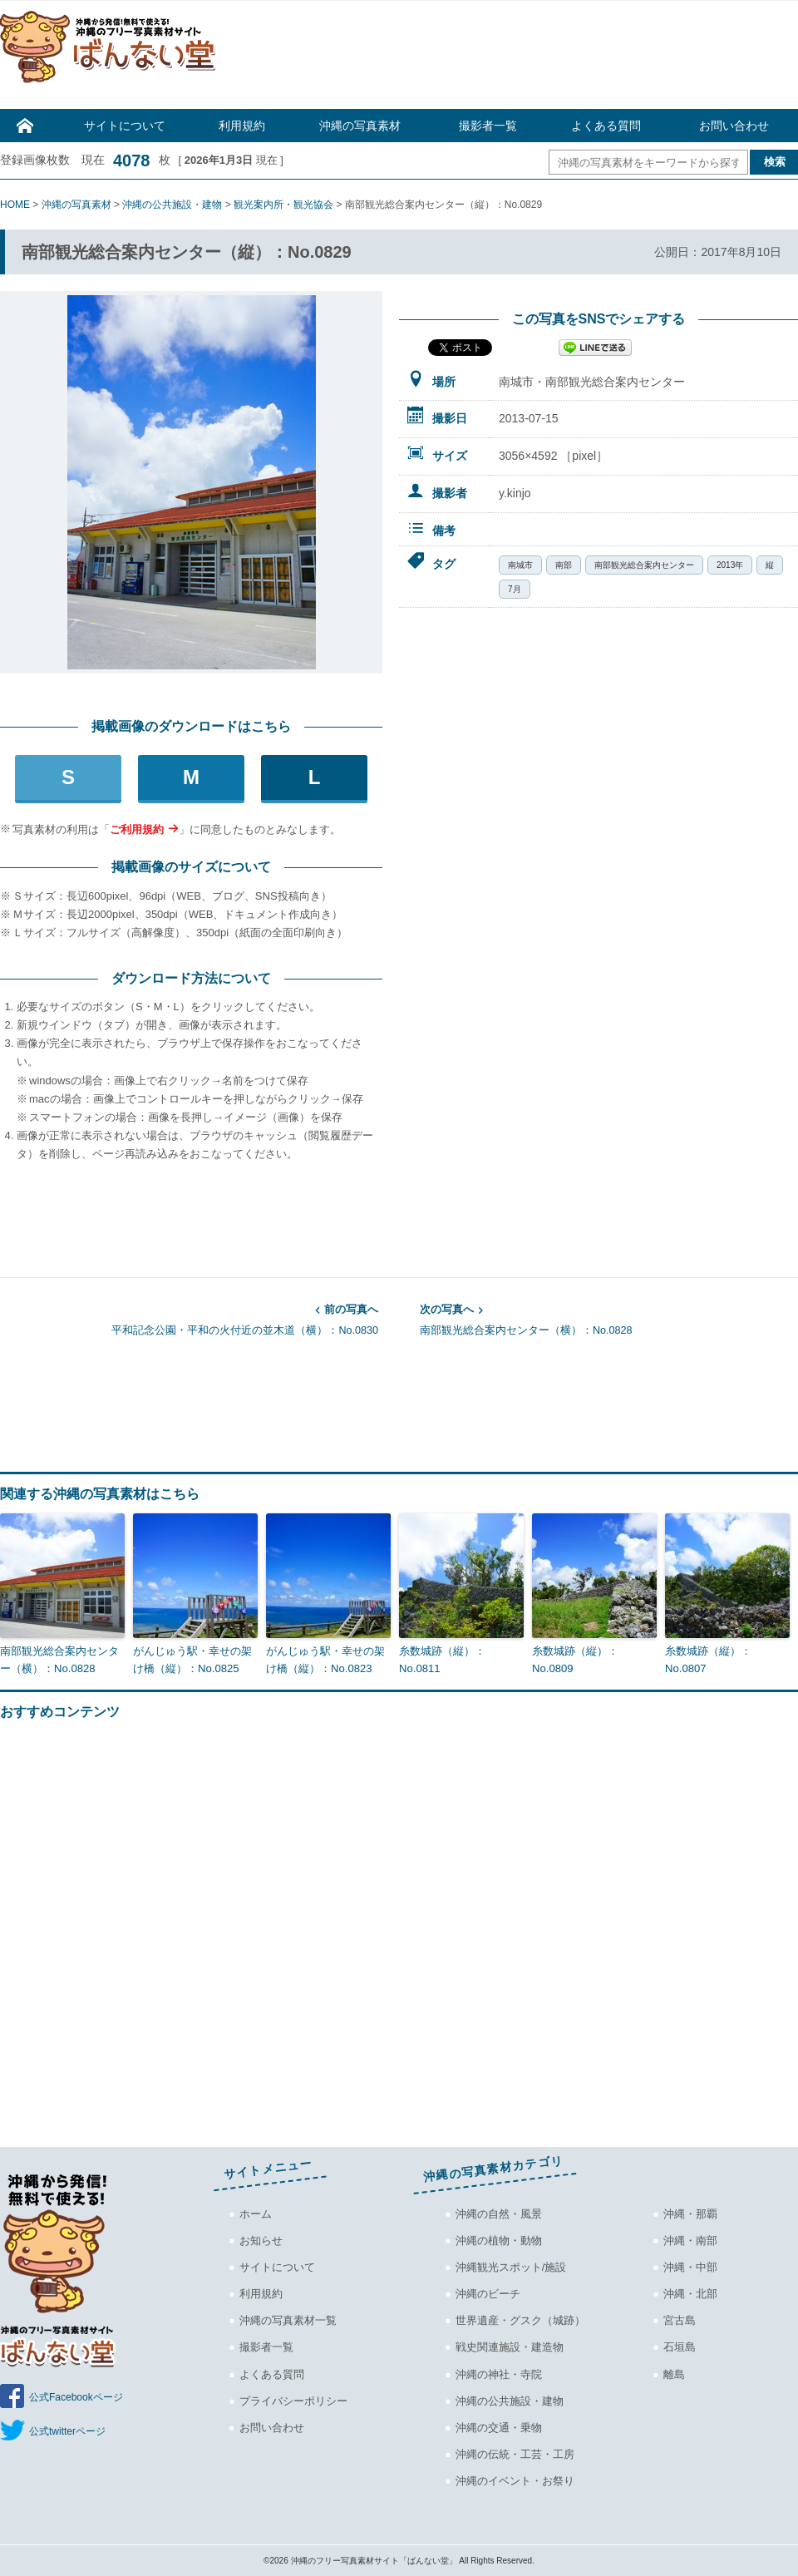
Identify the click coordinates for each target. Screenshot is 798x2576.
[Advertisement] (515, 59)
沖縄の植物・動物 (499, 2240)
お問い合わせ (734, 125)
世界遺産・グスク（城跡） (520, 2320)
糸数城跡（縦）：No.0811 (442, 1659)
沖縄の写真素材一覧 (288, 2320)
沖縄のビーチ (488, 2293)
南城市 (520, 565)
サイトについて (124, 125)
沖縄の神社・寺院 (499, 2373)
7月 (514, 589)
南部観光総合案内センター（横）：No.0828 (609, 1318)
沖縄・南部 (690, 2240)
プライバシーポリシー (293, 2400)
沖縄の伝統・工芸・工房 (515, 2453)
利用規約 (242, 125)
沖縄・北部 (690, 2293)
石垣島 (679, 2347)
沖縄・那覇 (690, 2214)
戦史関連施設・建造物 (510, 2347)
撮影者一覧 (488, 125)
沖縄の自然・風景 (499, 2214)
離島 (674, 2373)
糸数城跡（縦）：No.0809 (575, 1659)
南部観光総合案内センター (644, 565)
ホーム (255, 2214)
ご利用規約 (137, 829)
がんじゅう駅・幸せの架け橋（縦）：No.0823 (325, 1659)
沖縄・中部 (690, 2267)
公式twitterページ (67, 2431)
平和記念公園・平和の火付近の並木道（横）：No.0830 (189, 1318)
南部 (563, 565)
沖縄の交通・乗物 (499, 2427)
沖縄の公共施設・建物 (510, 2400)
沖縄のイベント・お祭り (515, 2480)
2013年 (730, 565)
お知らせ (261, 2240)
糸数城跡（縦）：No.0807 (708, 1659)
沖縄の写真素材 (360, 125)
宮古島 (679, 2320)
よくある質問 (606, 125)
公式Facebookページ (76, 2397)
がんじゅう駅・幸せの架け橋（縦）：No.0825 (192, 1659)
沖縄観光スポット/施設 (511, 2267)
